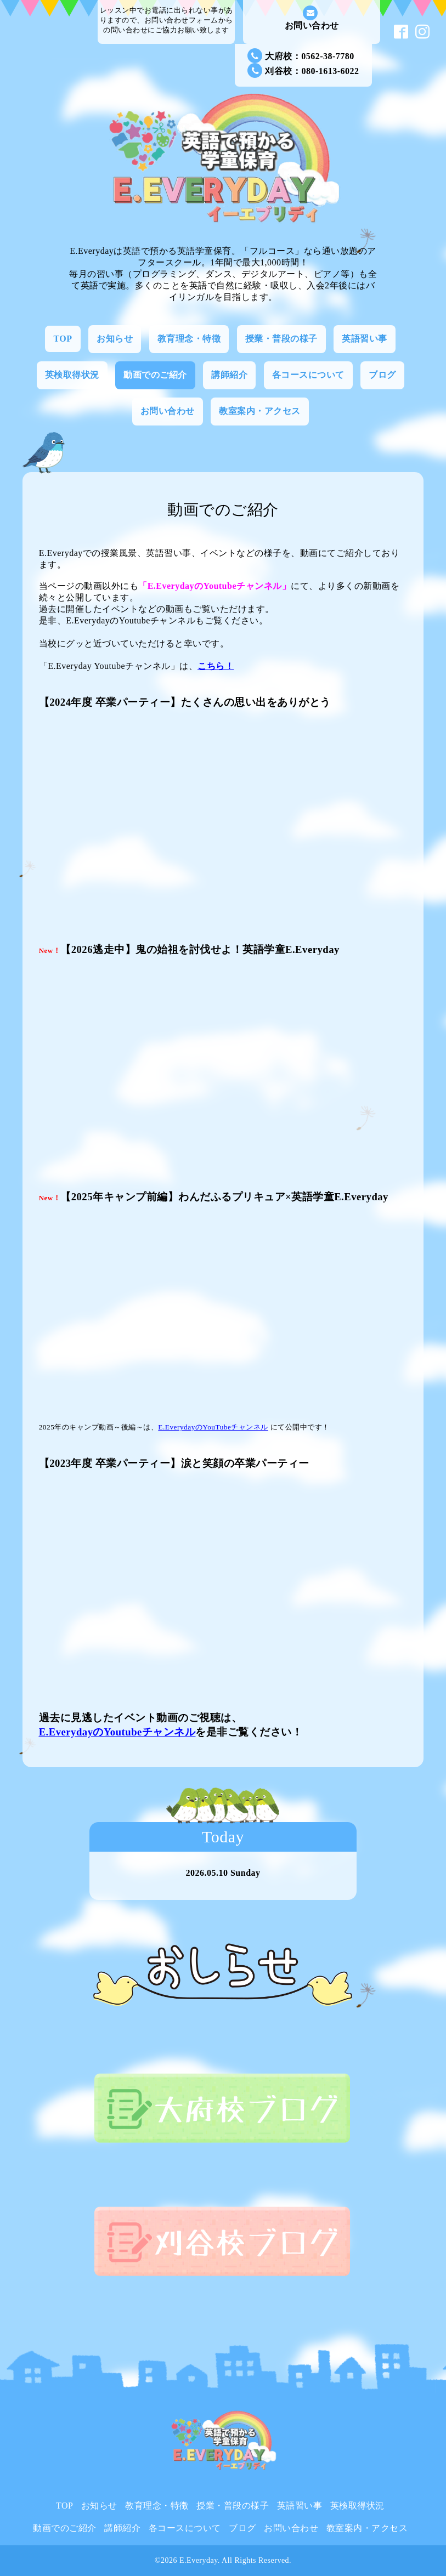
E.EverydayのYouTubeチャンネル (213, 1427)
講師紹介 (229, 374)
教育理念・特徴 (189, 338)
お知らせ (115, 338)
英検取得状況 (72, 374)
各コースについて (308, 374)
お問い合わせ (312, 17)
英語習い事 (364, 338)
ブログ (382, 374)
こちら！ (215, 666)
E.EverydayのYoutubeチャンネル (117, 1732)
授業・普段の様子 (281, 338)
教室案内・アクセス (260, 411)
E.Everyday (198, 2560)
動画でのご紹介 (155, 374)
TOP (62, 338)
